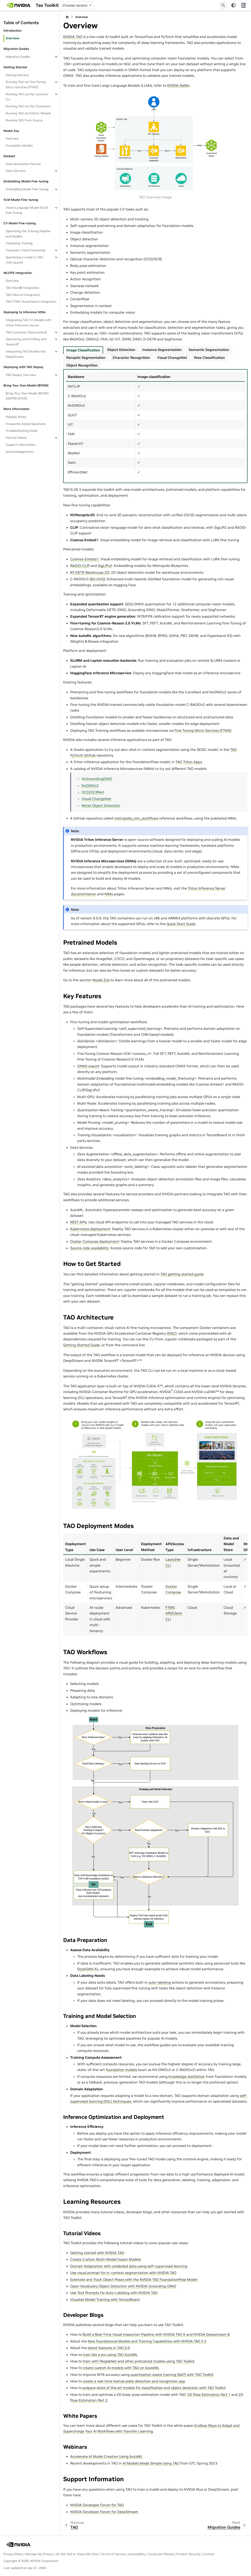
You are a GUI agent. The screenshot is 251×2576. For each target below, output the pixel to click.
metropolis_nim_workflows (136, 818)
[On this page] (243, 5)
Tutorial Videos (16, 438)
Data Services (16, 171)
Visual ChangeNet (172, 357)
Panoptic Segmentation (86, 357)
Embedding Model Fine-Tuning (27, 189)
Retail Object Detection (101, 805)
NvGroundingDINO (97, 779)
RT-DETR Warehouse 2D (89, 572)
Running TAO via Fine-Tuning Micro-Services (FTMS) (26, 84)
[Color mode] (233, 5)
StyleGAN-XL (88, 1969)
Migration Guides (18, 57)
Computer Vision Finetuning (25, 250)
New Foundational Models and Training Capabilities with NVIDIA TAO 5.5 (147, 2341)
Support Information (20, 445)
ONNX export (88, 1066)
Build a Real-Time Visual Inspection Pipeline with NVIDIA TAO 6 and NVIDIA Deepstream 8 (156, 2334)
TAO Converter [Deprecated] (26, 332)
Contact (209, 2554)
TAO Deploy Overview (21, 375)
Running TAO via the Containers (28, 106)
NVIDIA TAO (72, 36)
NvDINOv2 (90, 785)
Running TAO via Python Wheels (28, 113)
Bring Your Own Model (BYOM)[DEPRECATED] (27, 396)
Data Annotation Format (23, 164)
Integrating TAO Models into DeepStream (26, 354)
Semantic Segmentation (209, 349)
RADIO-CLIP (80, 565)
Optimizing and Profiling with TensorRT (26, 341)
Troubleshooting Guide (22, 431)
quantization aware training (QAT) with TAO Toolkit (172, 2374)
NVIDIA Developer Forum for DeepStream (104, 2511)
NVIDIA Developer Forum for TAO (97, 2505)
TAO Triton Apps (189, 762)
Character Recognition (131, 357)
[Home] (67, 17)
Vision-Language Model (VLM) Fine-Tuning (27, 210)
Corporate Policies (161, 2554)
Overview (12, 38)
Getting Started (17, 75)
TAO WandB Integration (22, 288)
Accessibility (136, 2554)
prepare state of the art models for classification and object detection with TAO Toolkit (154, 2387)
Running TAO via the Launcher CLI (27, 96)
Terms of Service (113, 2554)
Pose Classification (209, 357)
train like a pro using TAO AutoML (110, 2354)
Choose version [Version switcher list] (75, 5)
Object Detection (121, 349)
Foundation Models (19, 145)
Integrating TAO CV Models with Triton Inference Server (28, 322)
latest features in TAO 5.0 (109, 2348)
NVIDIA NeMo (178, 85)
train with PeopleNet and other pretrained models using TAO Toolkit (138, 2361)
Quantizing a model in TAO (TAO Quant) (24, 259)
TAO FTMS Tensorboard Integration (31, 302)
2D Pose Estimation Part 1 (208, 2394)
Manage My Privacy (39, 2554)
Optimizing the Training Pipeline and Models (28, 233)
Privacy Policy (13, 2554)
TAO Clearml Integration (23, 295)
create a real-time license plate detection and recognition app (134, 2381)
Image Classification (83, 350)
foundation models (121, 2069)
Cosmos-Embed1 (84, 559)
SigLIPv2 (105, 565)
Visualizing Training (19, 243)
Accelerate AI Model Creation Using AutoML (106, 2456)
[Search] (223, 5)
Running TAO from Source (24, 120)
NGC (172, 1333)
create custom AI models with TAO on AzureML (121, 2368)
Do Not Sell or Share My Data (77, 2554)
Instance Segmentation (162, 349)
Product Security (188, 2554)
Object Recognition (82, 365)
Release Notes (16, 417)
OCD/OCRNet (93, 792)
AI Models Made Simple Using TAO (151, 2463)
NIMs (108, 894)
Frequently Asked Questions (26, 424)
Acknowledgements (20, 452)
